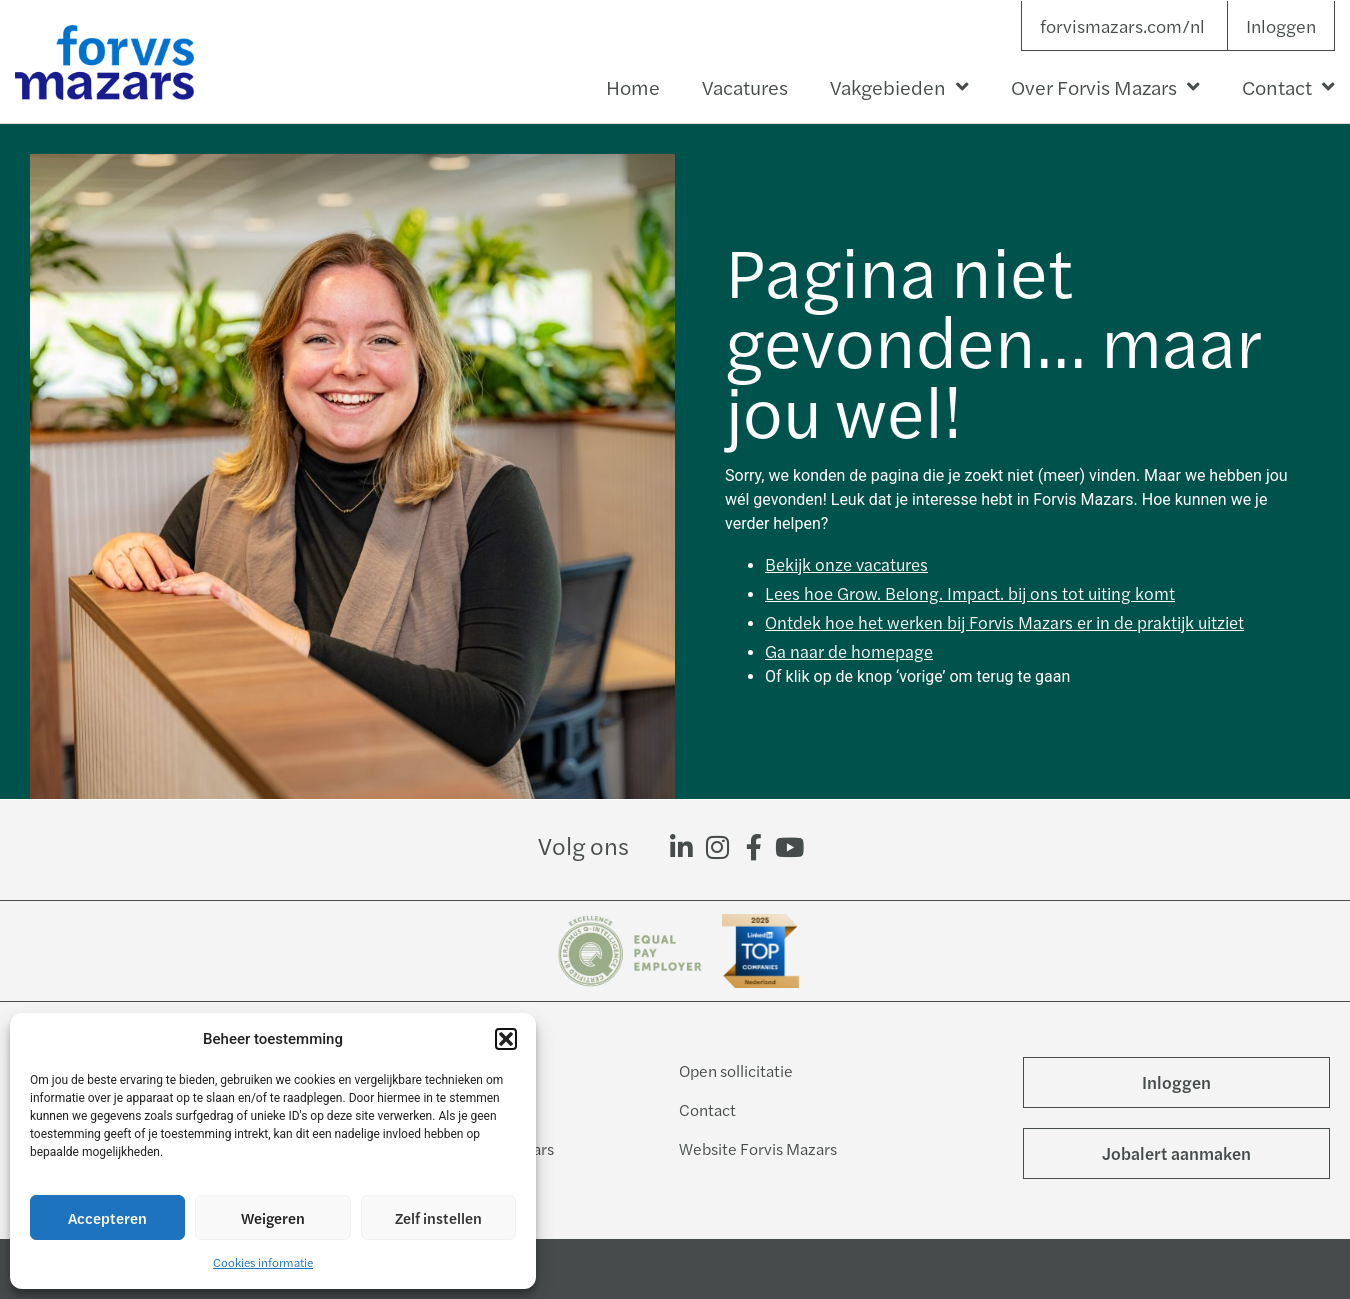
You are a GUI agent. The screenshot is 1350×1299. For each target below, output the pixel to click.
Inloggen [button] (1281, 25)
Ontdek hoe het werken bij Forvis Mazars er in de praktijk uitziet (1004, 622)
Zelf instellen (438, 1217)
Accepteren (107, 1217)
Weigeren (273, 1217)
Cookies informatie (263, 1262)
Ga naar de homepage (849, 651)
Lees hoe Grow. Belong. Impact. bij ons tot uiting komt (970, 593)
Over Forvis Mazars (1105, 87)
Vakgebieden (899, 87)
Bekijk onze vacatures (846, 564)
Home (633, 86)
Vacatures (745, 86)
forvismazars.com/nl (1122, 25)
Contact (1288, 87)
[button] (506, 1039)
